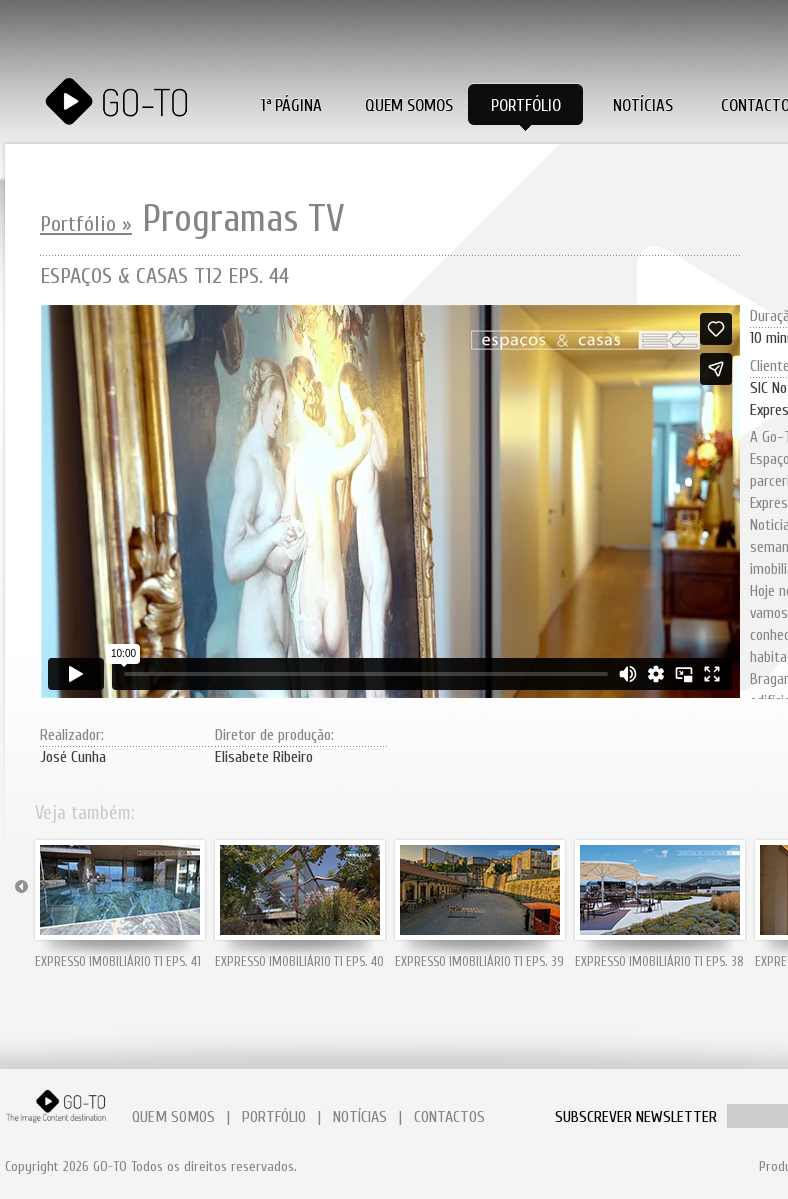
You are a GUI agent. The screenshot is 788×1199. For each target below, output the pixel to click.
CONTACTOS (449, 1117)
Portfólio (526, 105)
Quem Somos (409, 105)
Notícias (643, 105)
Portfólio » (86, 224)
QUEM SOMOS (173, 1117)
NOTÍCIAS (360, 1117)
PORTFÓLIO (274, 1117)
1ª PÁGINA (291, 105)
